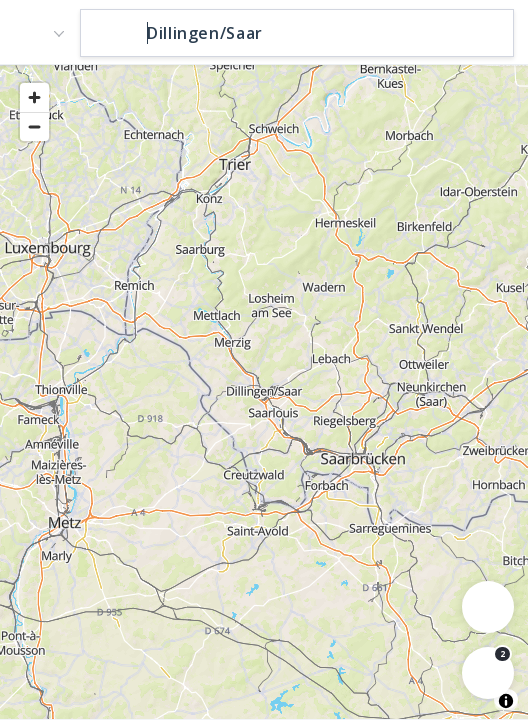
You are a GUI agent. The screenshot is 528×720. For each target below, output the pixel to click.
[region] (264, 391)
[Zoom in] (34, 97)
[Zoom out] (34, 126)
